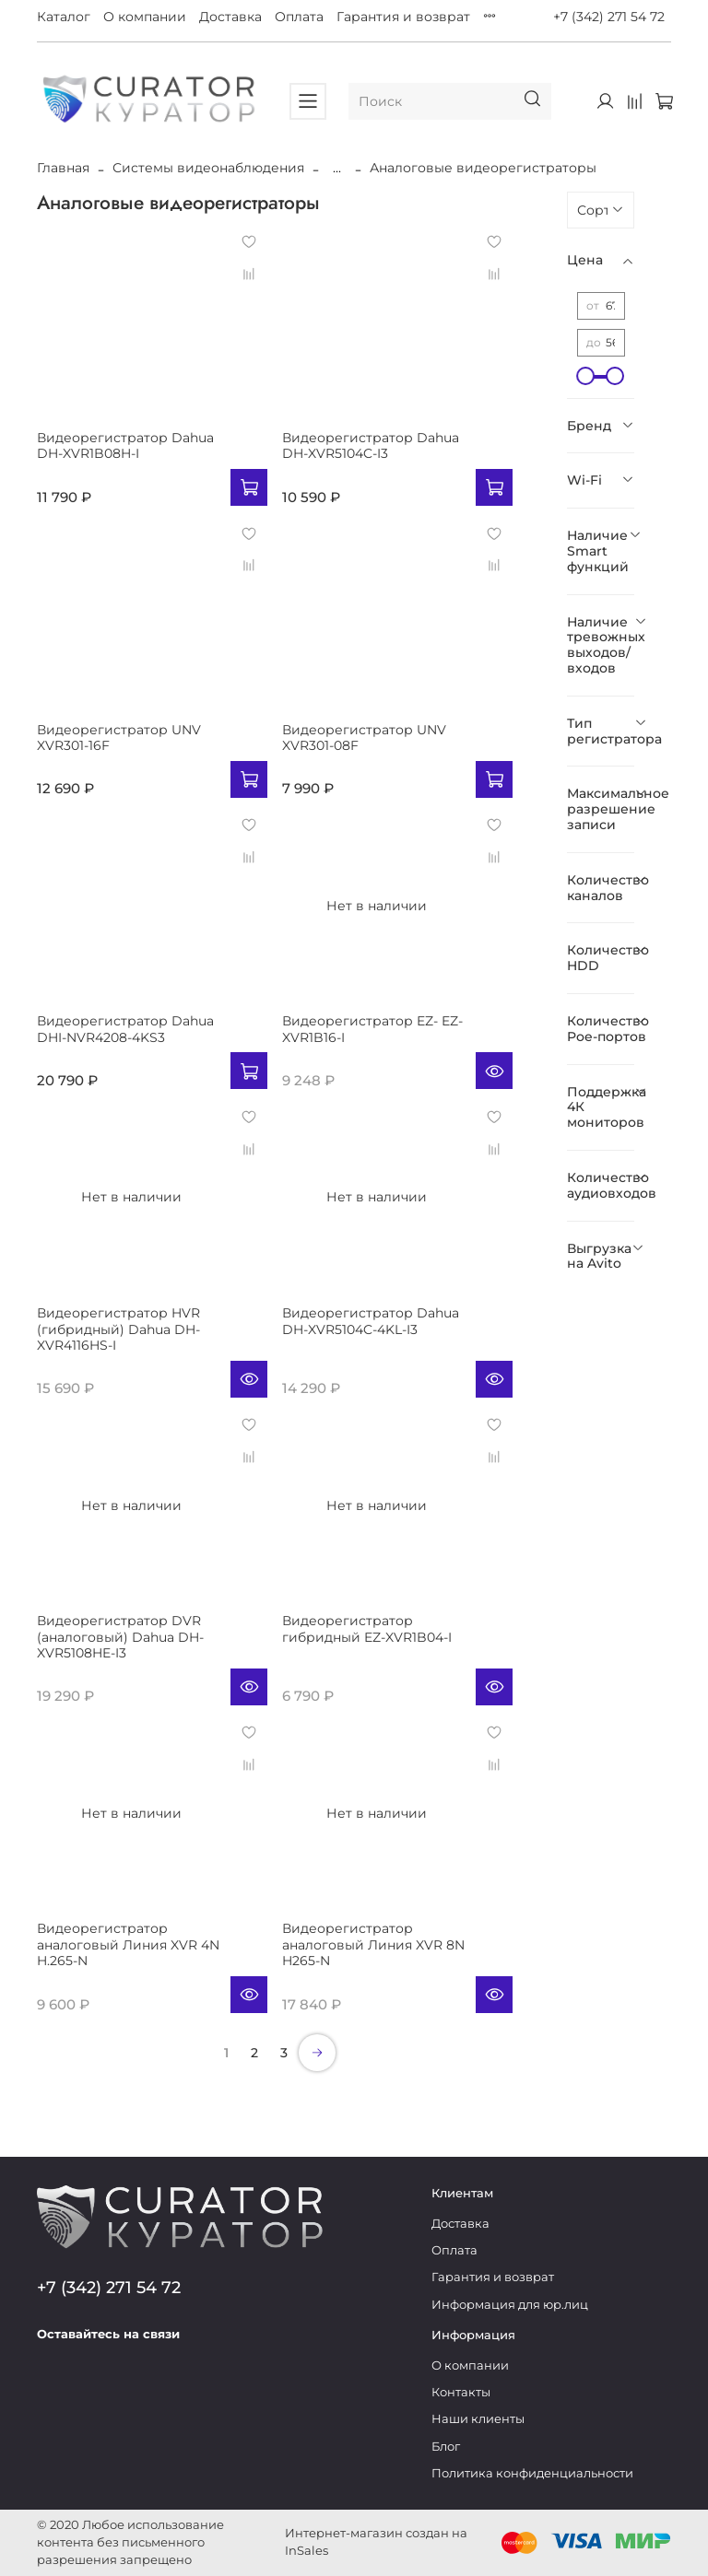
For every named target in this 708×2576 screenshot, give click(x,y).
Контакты (460, 2392)
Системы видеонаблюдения (208, 167)
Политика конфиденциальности (532, 2473)
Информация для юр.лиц (509, 2305)
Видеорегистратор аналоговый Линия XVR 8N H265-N (373, 1944)
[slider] (586, 376)
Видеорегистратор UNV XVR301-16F (119, 738)
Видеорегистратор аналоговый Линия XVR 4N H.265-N (128, 1944)
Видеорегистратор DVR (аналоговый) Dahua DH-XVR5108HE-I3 (120, 1636)
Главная (63, 167)
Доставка (230, 16)
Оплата (299, 16)
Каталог (63, 16)
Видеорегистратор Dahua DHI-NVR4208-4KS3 (125, 1029)
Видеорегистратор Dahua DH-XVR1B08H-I (125, 446)
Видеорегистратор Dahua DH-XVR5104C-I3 (370, 446)
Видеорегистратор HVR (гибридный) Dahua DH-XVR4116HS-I (118, 1329)
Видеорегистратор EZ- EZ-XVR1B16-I (372, 1029)
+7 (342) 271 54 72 (609, 16)
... (337, 167)
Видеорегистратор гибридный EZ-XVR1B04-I (367, 1628)
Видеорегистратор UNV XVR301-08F (364, 738)
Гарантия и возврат (403, 16)
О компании (144, 16)
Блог (445, 2446)
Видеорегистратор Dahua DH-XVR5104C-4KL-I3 (370, 1321)
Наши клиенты (478, 2419)
